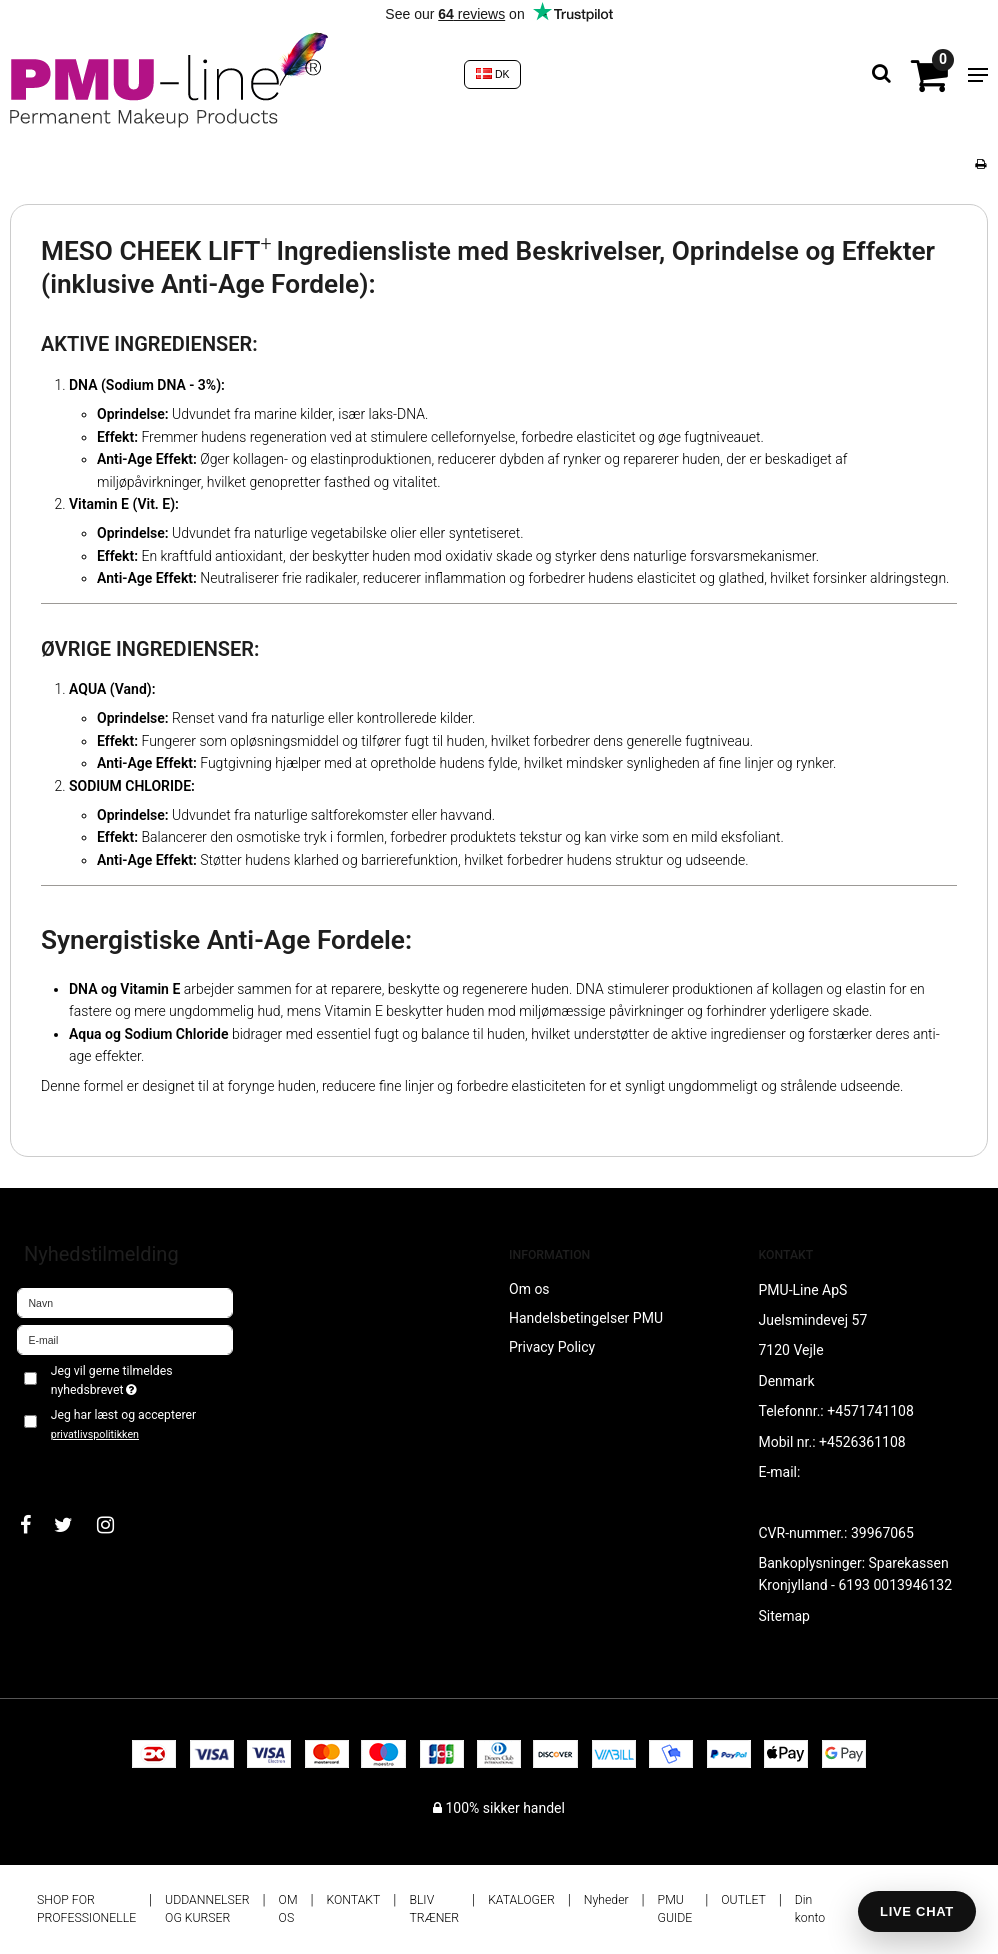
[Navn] (125, 1302)
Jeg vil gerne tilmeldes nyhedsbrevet (140, 1379)
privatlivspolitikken (95, 1434)
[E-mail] (125, 1339)
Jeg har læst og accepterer (123, 1424)
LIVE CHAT (917, 1911)
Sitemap (784, 1616)
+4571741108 (870, 1411)
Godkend (66, 1466)
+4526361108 (862, 1442)
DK (493, 74)
